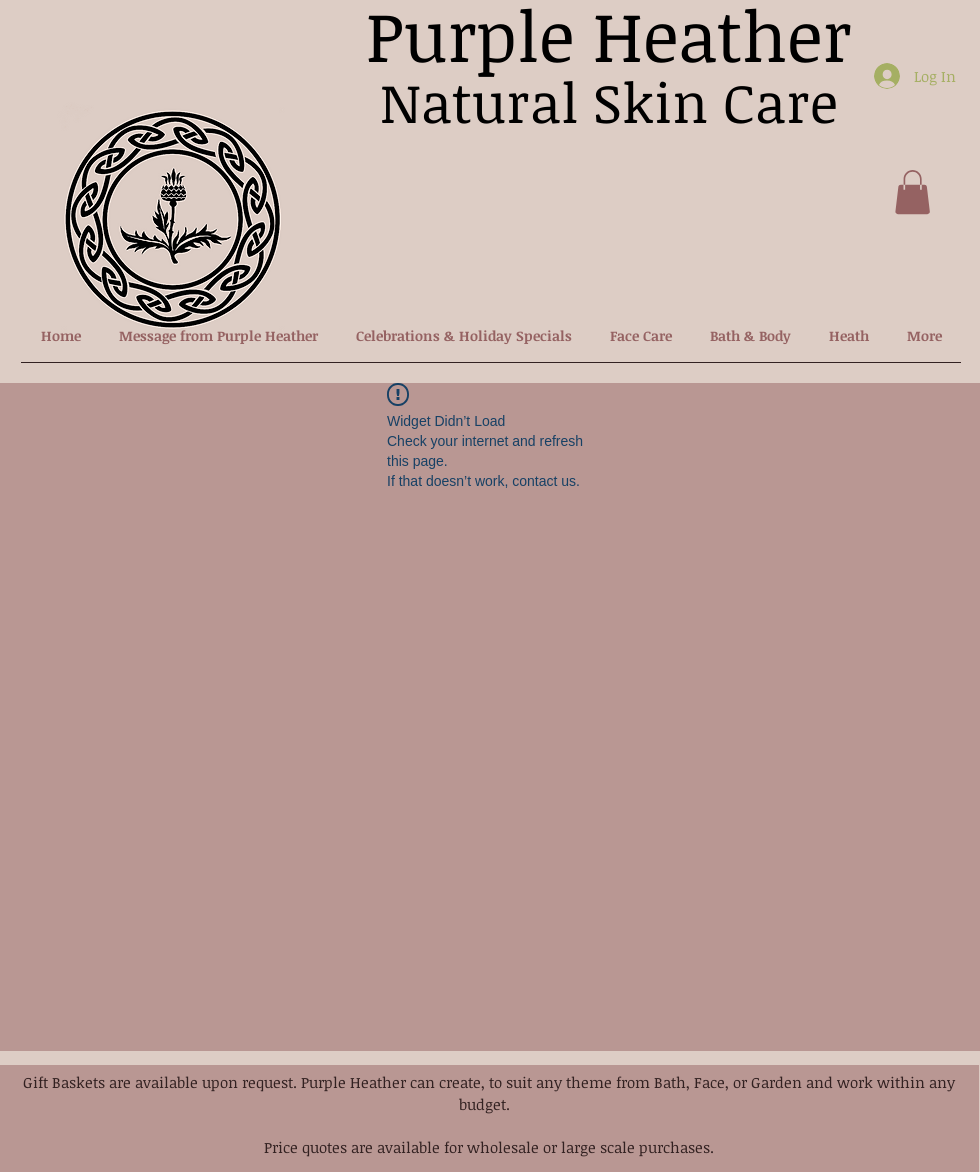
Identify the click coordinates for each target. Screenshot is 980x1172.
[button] (912, 192)
